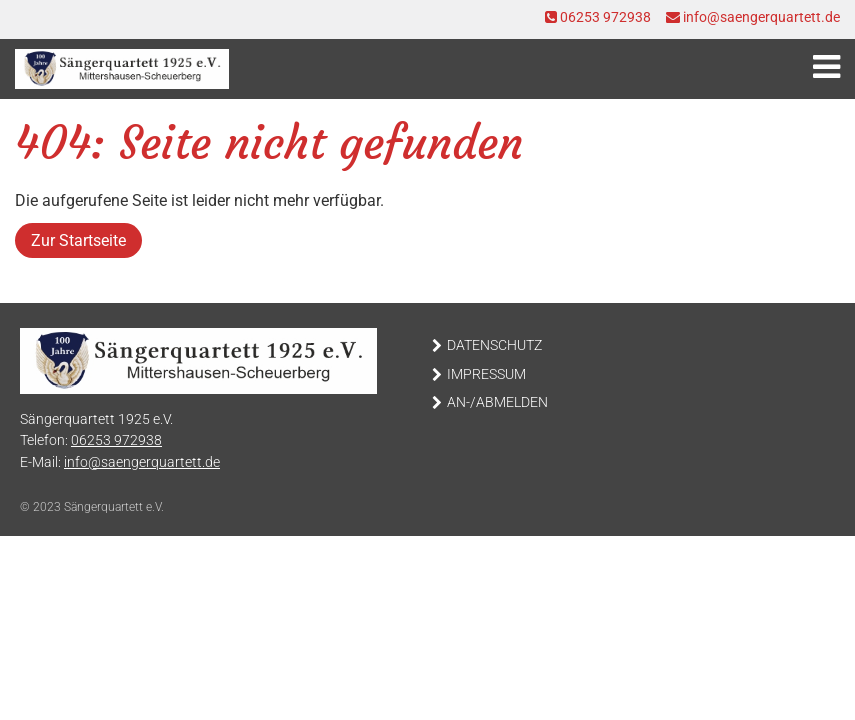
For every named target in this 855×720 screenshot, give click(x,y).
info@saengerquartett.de (753, 17)
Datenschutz (494, 345)
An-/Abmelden (497, 402)
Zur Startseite (78, 240)
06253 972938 (598, 17)
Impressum (486, 374)
